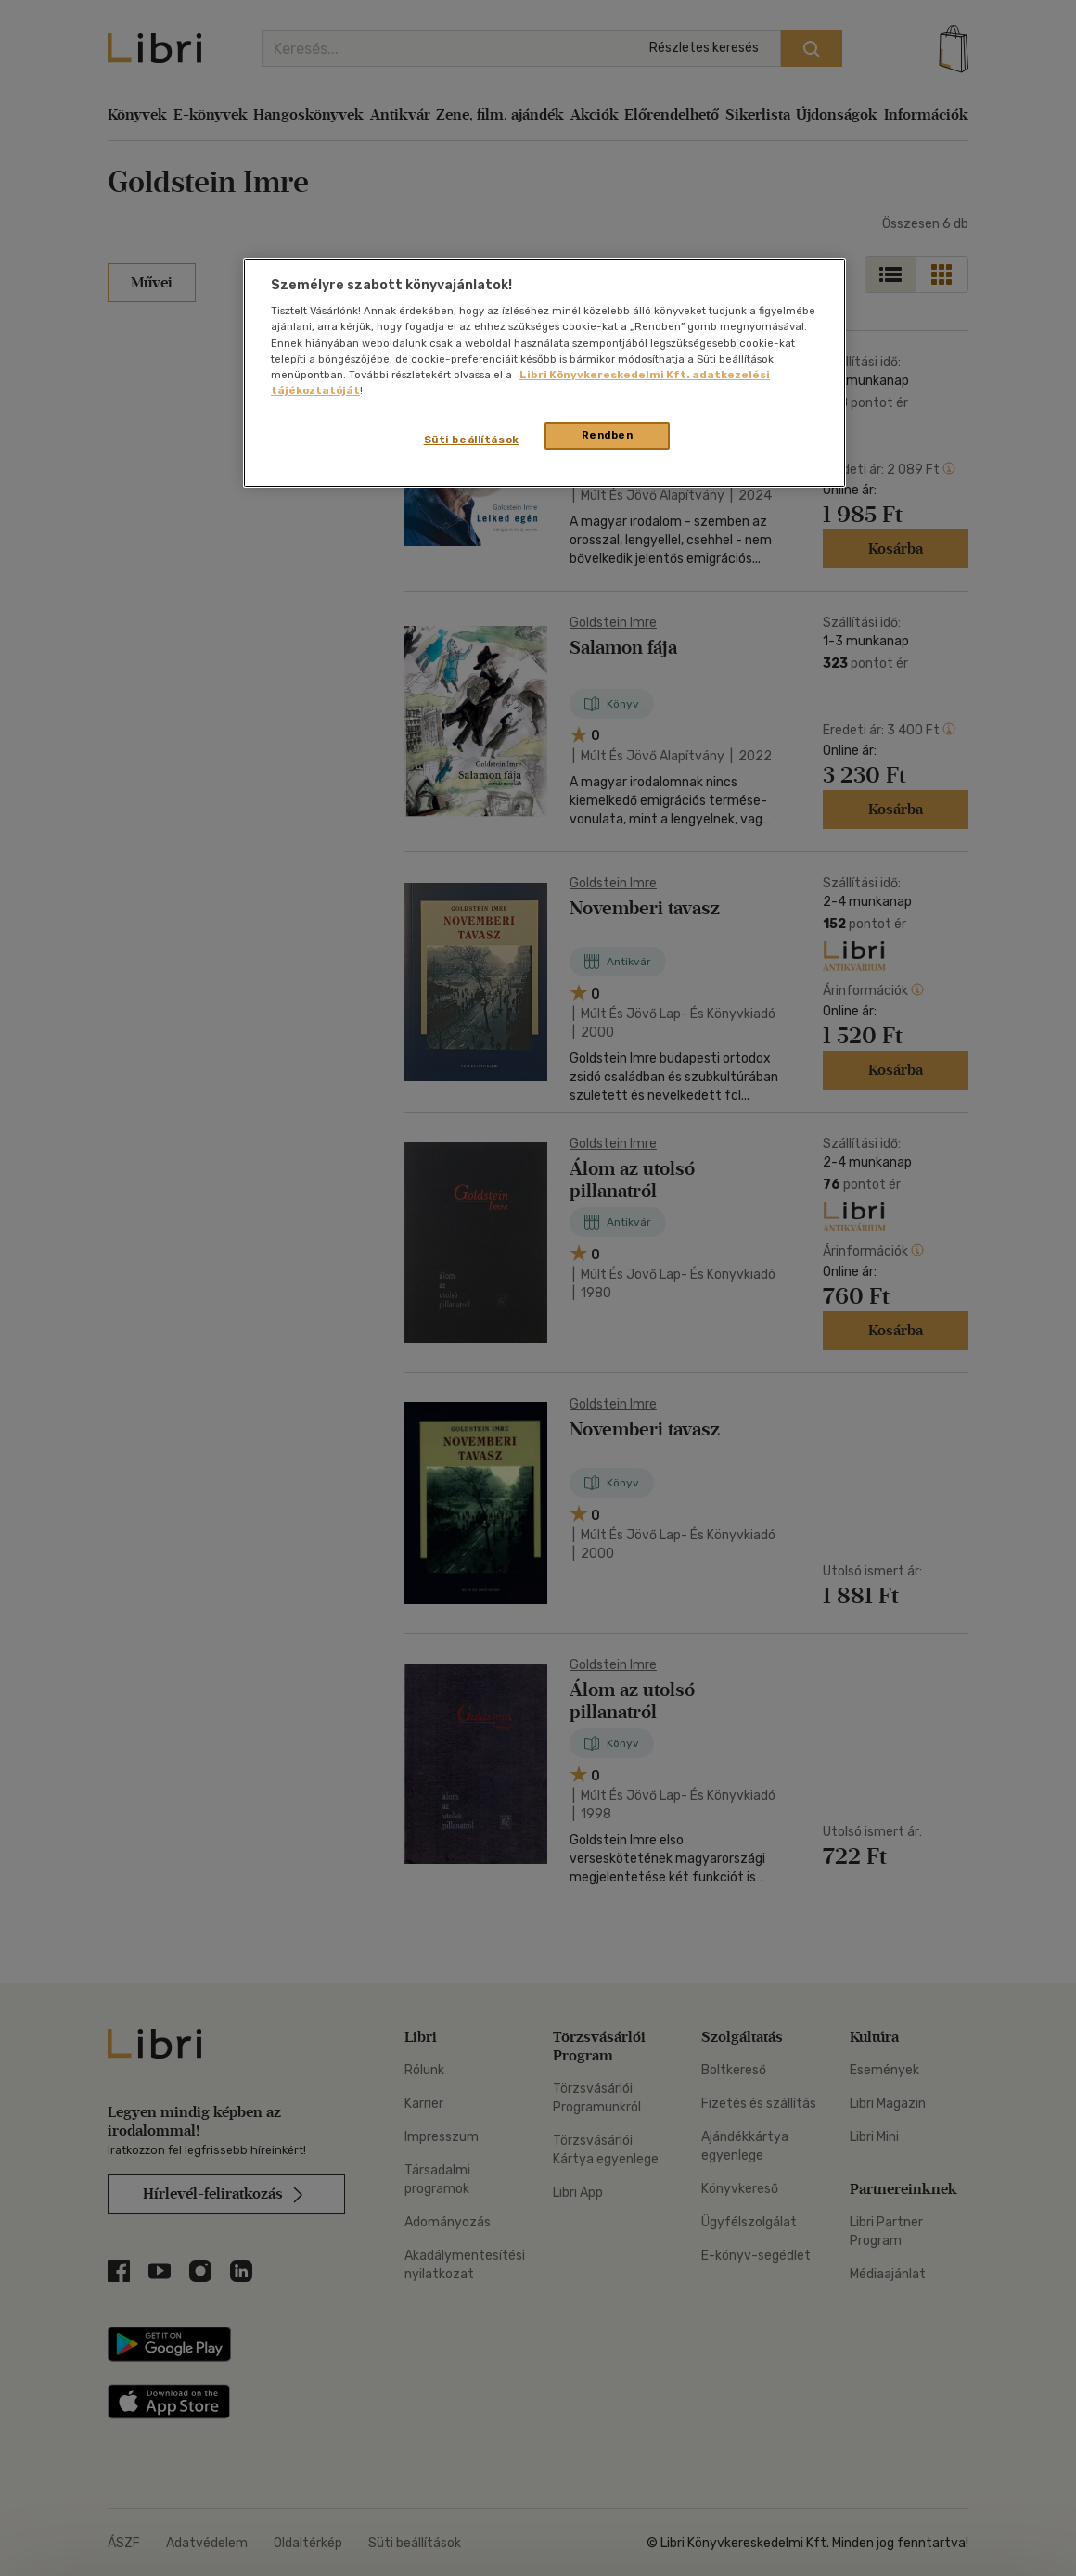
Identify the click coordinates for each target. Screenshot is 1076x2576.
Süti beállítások (471, 439)
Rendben (608, 434)
